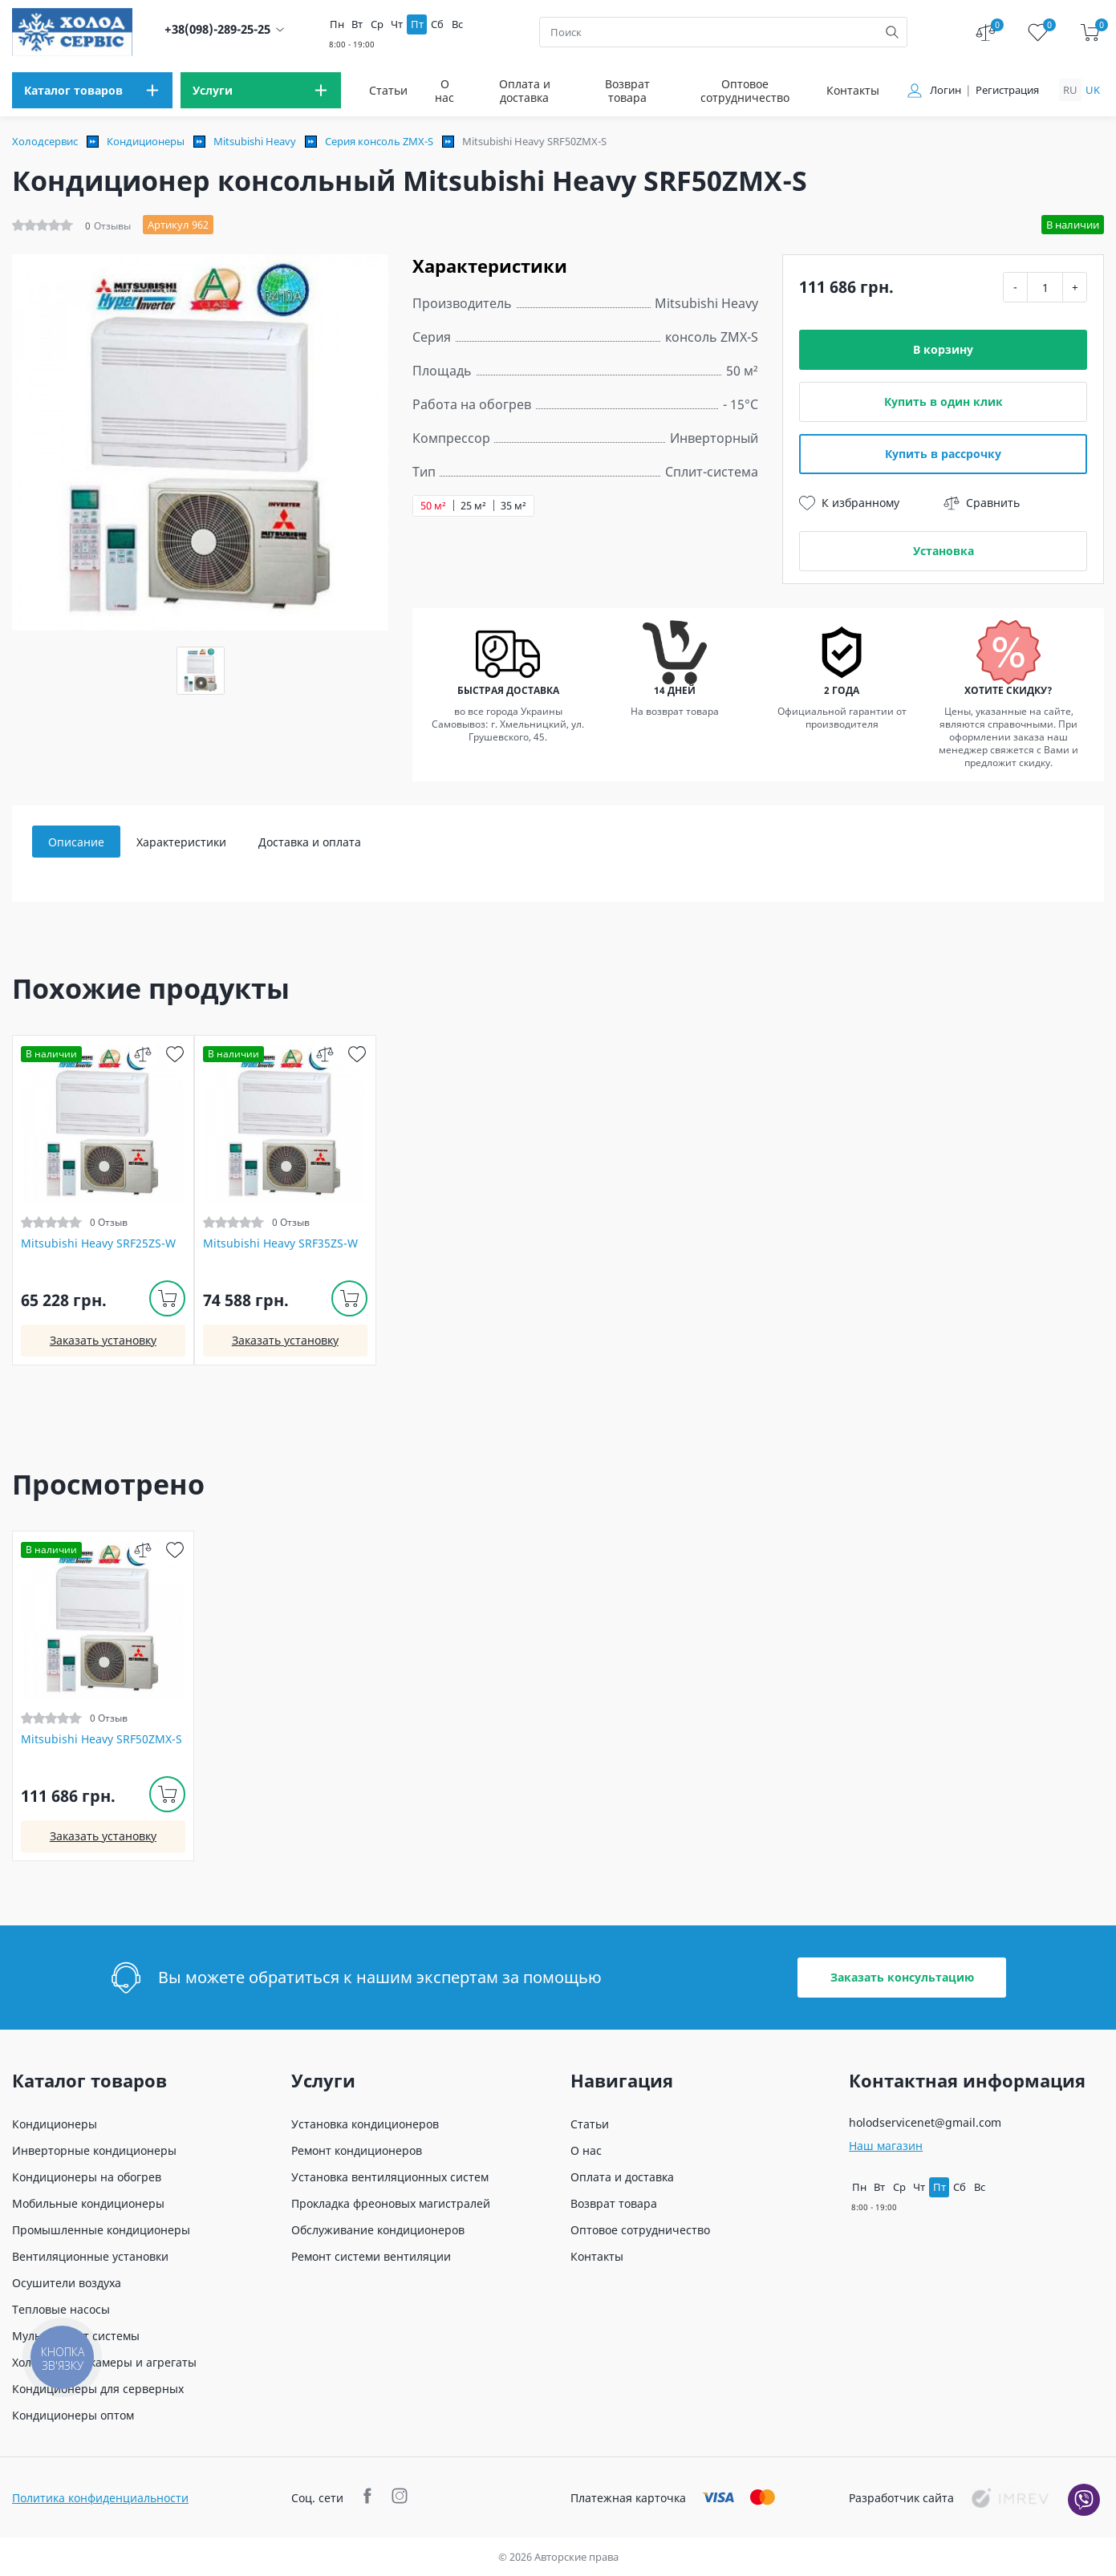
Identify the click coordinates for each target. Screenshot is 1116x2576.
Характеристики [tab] (181, 842)
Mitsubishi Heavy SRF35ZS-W (280, 1243)
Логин (945, 90)
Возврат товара (627, 90)
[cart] (1090, 32)
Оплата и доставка (524, 90)
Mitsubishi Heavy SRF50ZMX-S (101, 1739)
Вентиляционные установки (90, 2256)
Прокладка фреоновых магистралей (390, 2203)
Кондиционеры (146, 141)
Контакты (852, 90)
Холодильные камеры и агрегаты (104, 2362)
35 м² (513, 506)
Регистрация (1007, 90)
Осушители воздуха (66, 2282)
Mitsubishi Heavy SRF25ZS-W (98, 1243)
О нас (444, 90)
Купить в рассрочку (943, 453)
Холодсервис (45, 141)
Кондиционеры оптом (73, 2415)
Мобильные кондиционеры (88, 2203)
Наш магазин (886, 2145)
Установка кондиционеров (365, 2124)
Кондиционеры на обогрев (86, 2177)
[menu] (92, 90)
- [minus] (1015, 286)
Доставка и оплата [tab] (309, 842)
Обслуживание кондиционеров (378, 2229)
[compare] (143, 1054)
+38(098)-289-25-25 (217, 29)
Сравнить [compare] (982, 503)
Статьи (388, 90)
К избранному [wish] (849, 503)
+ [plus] (1075, 286)
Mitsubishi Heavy (254, 141)
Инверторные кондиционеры (94, 2150)
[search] (892, 32)
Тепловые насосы (61, 2309)
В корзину (943, 349)
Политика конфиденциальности (100, 2497)
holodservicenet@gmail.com (925, 2122)
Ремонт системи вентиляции (371, 2256)
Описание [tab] (76, 842)
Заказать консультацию (902, 1977)
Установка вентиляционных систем (390, 2177)
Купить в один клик (943, 401)
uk (1093, 90)
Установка (943, 550)
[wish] (175, 1054)
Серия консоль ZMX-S (379, 141)
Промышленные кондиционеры (101, 2229)
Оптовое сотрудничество (744, 90)
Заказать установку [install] (103, 1340)
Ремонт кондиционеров (356, 2150)
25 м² (473, 506)
